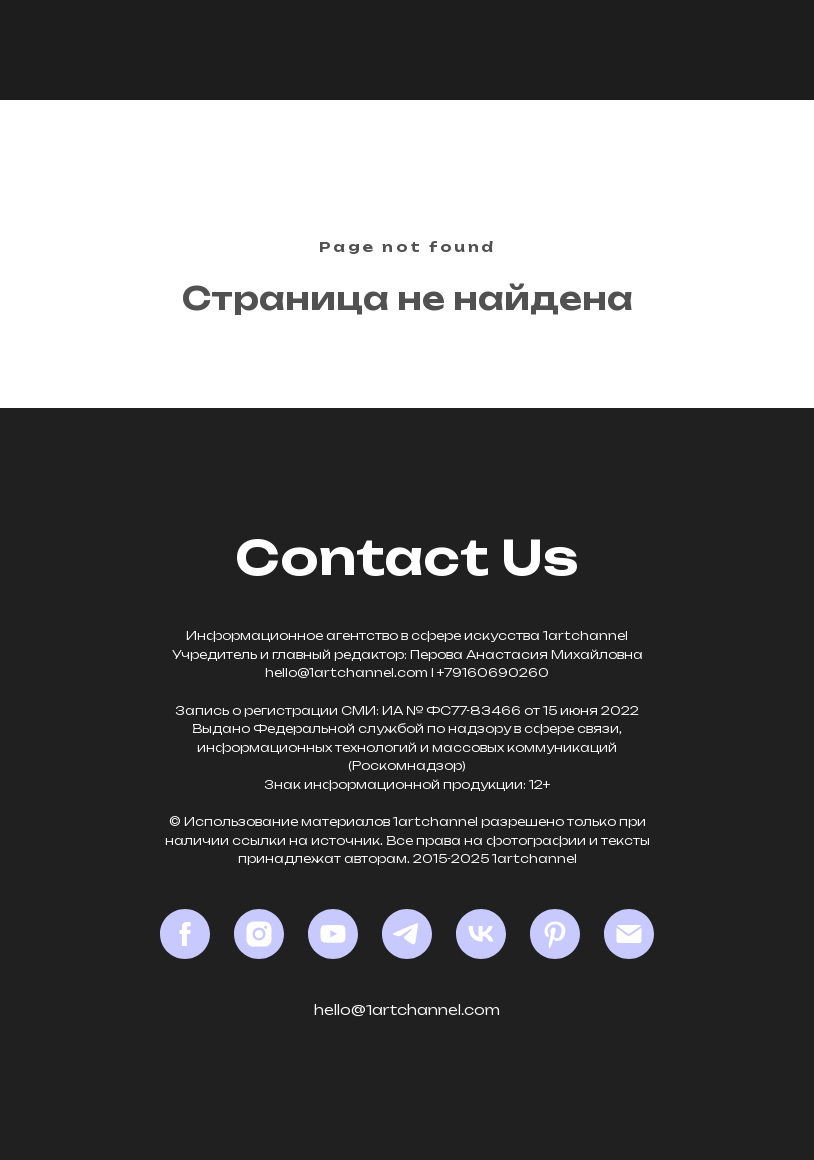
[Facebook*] (185, 934)
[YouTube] (333, 934)
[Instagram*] (259, 934)
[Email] (629, 934)
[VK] (481, 934)
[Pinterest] (555, 934)
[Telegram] (407, 934)
